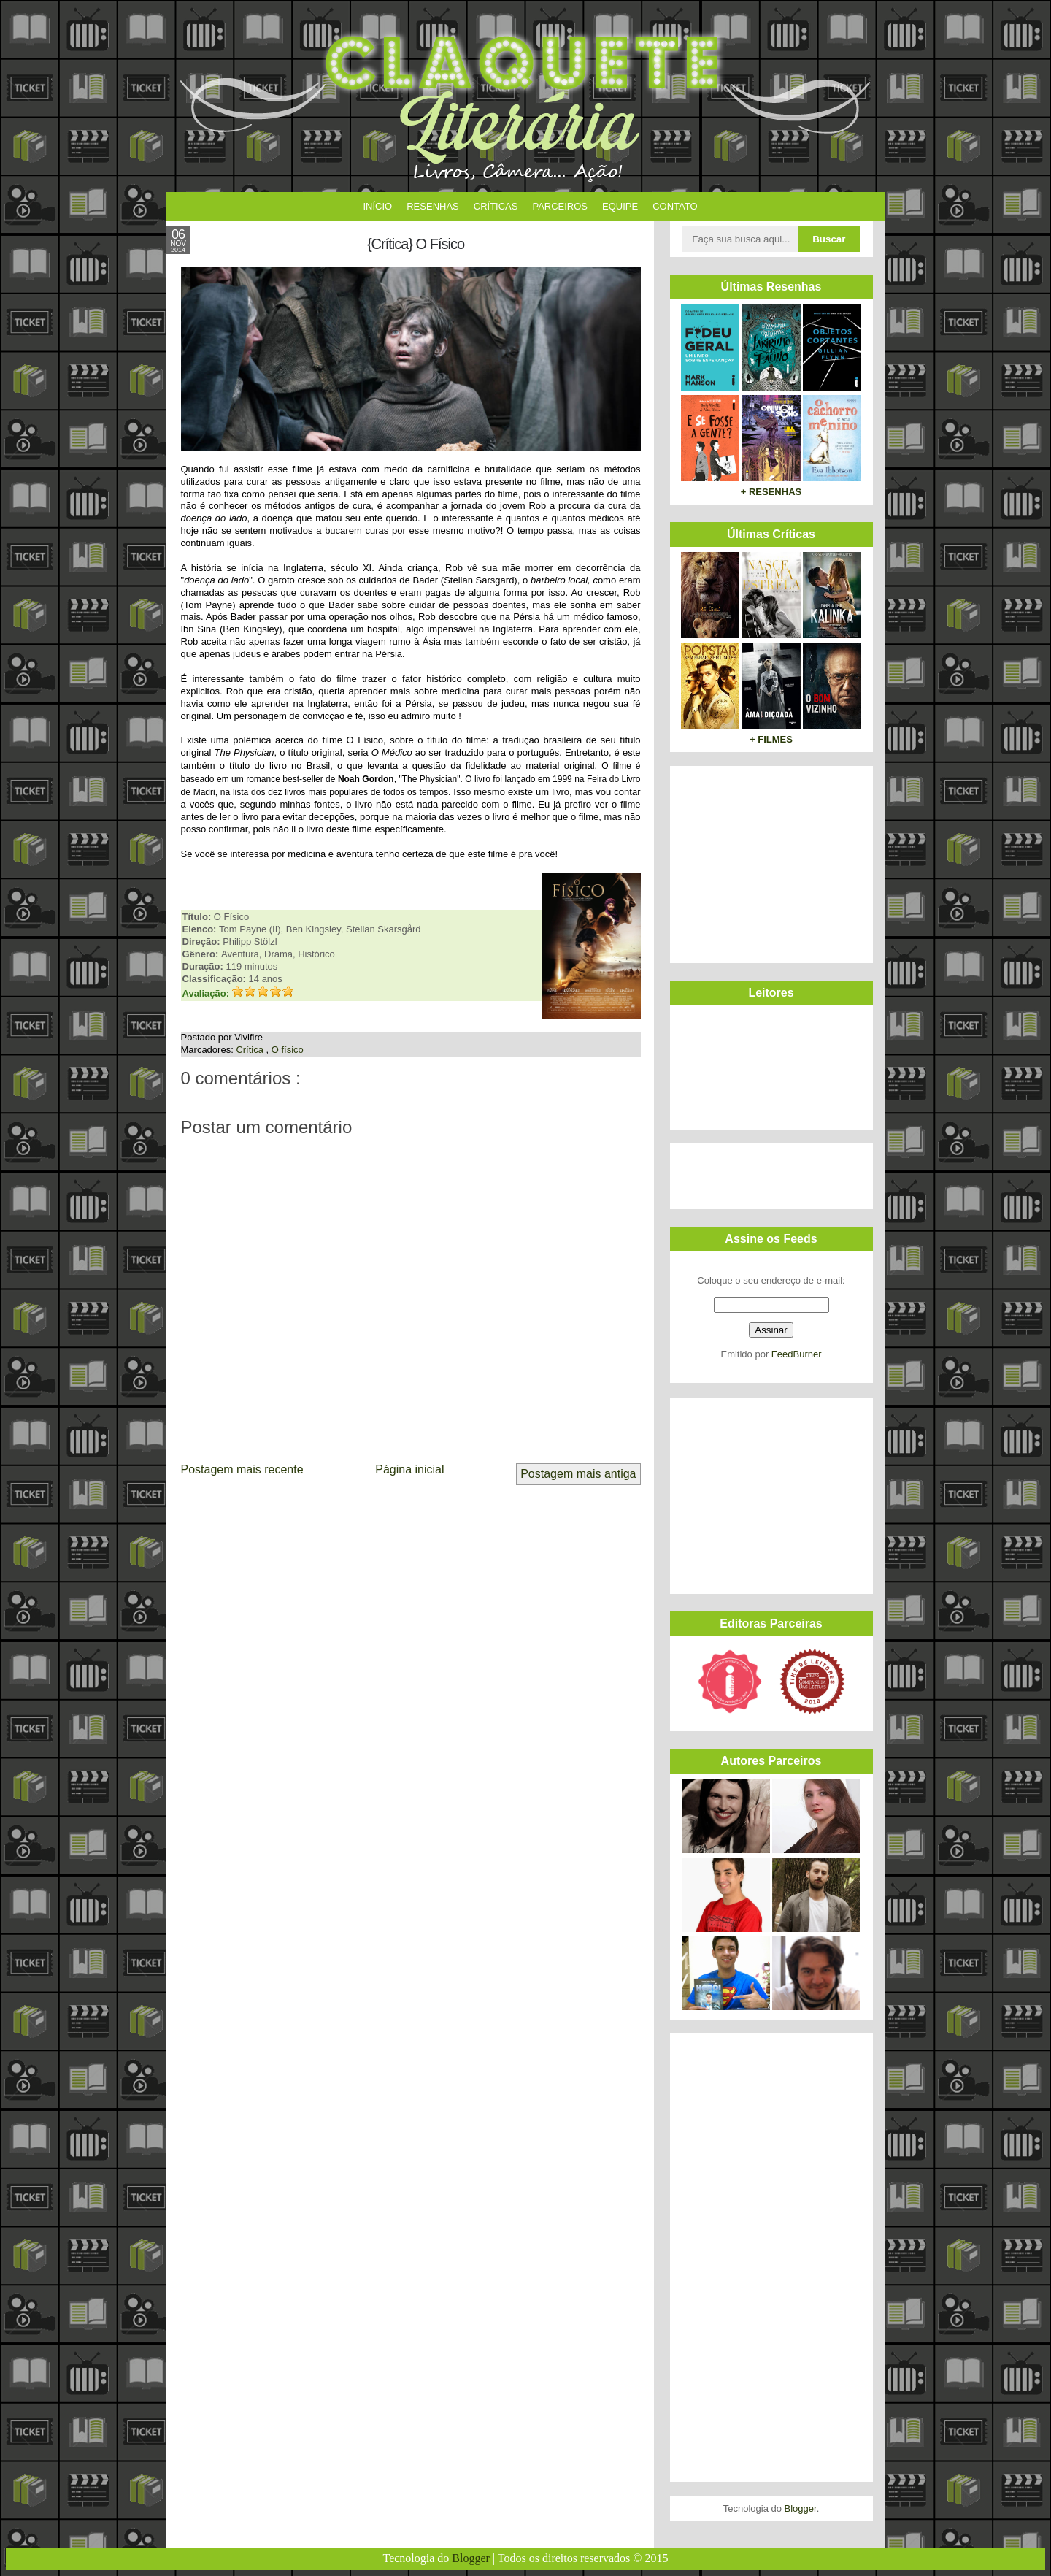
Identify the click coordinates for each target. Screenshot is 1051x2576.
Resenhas (433, 206)
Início (378, 206)
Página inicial (409, 1469)
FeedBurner (796, 1354)
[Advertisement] (768, 862)
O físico (288, 1049)
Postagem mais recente (242, 1469)
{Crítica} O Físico (415, 244)
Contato (674, 206)
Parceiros (560, 206)
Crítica (251, 1049)
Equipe (620, 206)
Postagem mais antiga (578, 1474)
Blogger (801, 2508)
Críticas (496, 206)
